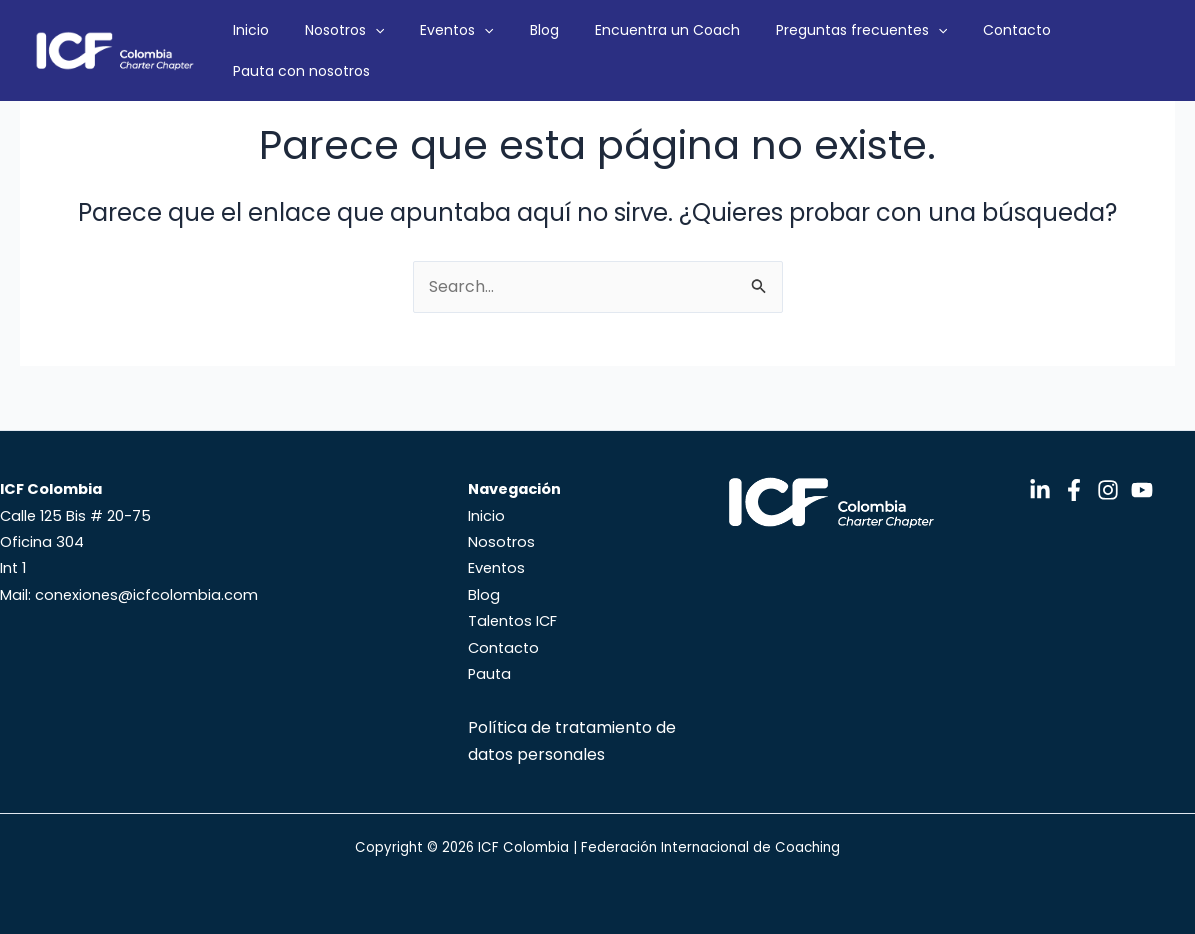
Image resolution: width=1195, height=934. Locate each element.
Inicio (319, 46)
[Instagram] (1108, 490)
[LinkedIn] (1040, 490)
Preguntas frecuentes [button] (829, 46)
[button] (423, 46)
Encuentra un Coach (655, 46)
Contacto (965, 46)
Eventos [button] (484, 46)
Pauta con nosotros (1083, 46)
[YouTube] (1142, 490)
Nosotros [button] (392, 46)
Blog (552, 46)
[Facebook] (1074, 490)
